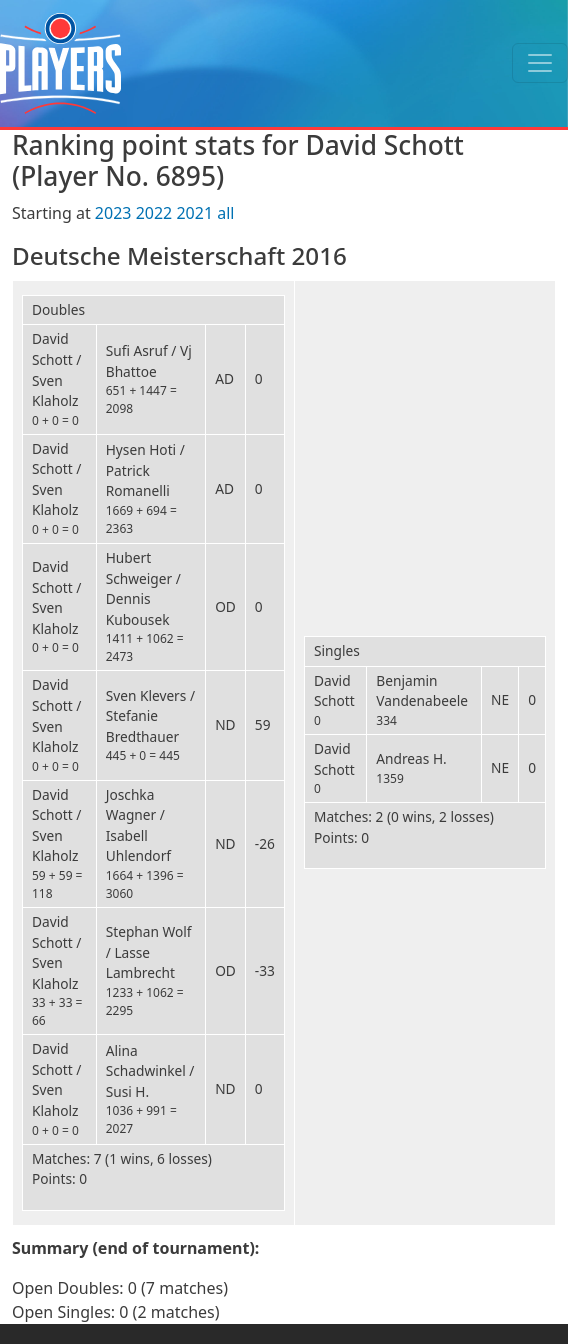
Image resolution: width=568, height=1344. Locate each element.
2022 (154, 213)
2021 (194, 213)
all (225, 213)
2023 (113, 213)
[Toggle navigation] (540, 63)
